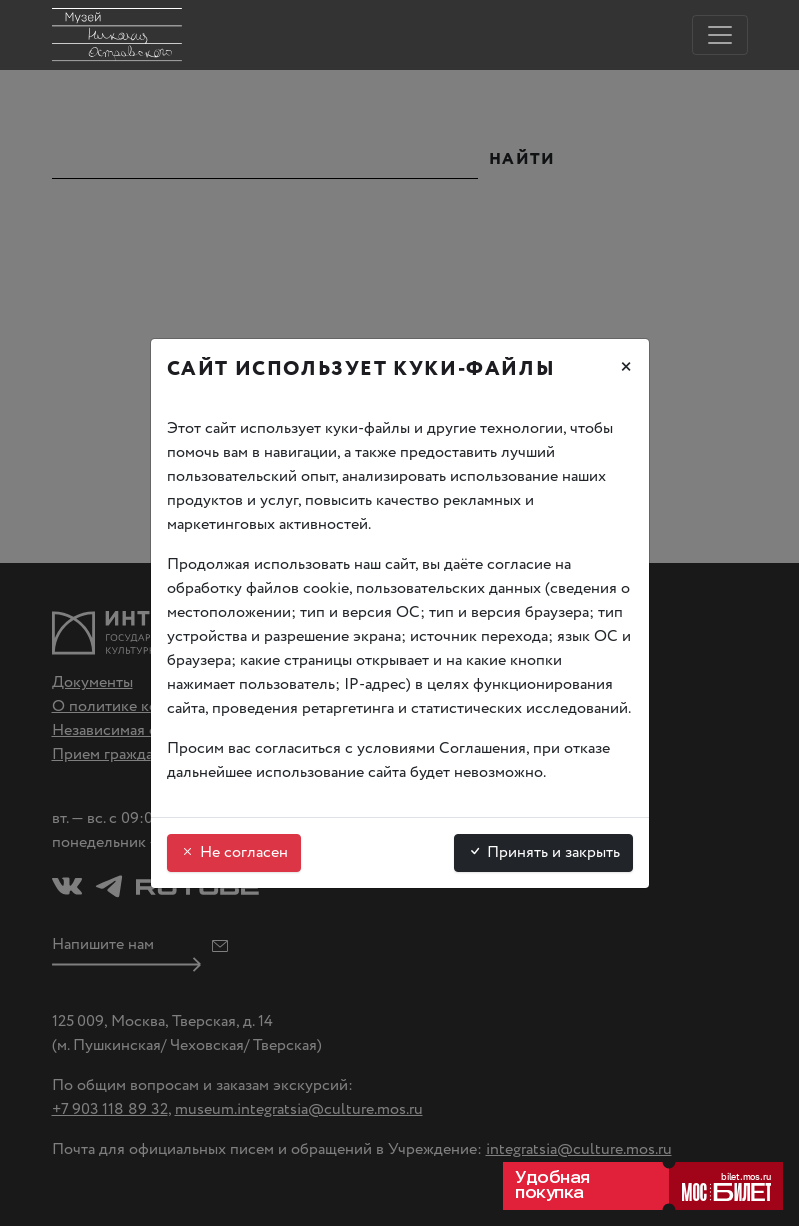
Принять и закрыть (543, 852)
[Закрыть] (626, 370)
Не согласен (234, 852)
